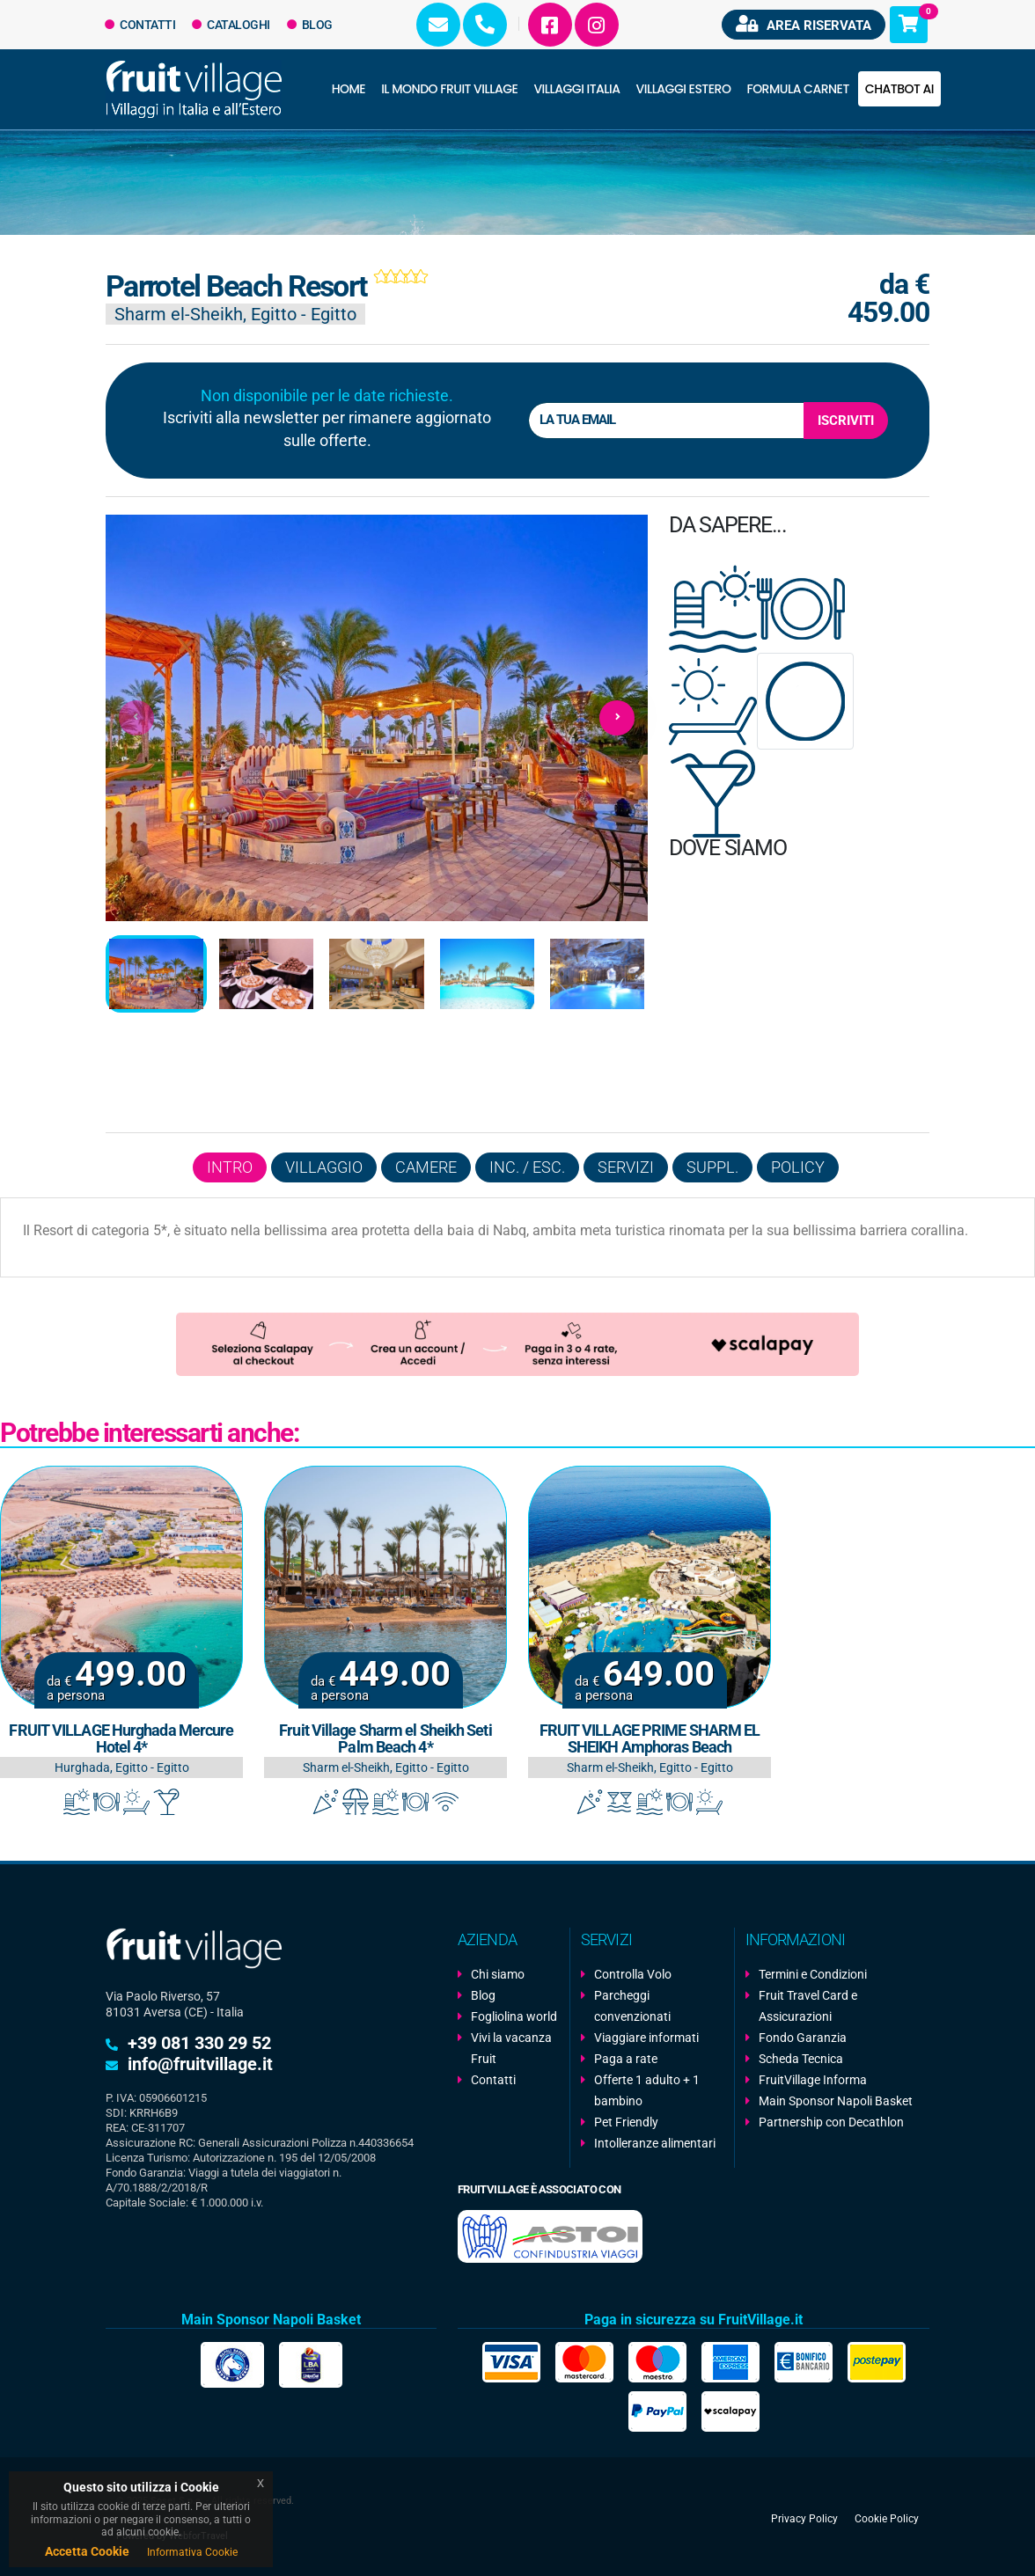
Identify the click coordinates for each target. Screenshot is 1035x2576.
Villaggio (324, 1167)
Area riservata (803, 24)
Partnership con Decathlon (831, 2122)
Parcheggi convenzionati (632, 2005)
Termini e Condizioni (813, 1974)
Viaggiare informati (646, 2038)
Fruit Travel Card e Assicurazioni (808, 2005)
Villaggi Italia (576, 89)
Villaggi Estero (683, 89)
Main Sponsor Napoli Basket (836, 2101)
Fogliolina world (514, 2016)
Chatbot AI (899, 89)
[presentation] (136, 717)
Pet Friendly (626, 2122)
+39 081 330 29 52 (199, 2042)
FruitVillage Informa (813, 2080)
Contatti (140, 25)
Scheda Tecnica (801, 2059)
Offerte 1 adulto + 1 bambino (647, 2090)
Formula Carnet (797, 89)
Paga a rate (625, 2059)
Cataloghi (231, 25)
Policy (798, 1167)
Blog (310, 25)
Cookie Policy (887, 2518)
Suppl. (712, 1167)
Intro (230, 1167)
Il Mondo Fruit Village (449, 89)
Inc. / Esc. (527, 1167)
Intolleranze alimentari (655, 2143)
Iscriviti (846, 420)
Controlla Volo (633, 1974)
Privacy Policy (804, 2518)
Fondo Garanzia (803, 2038)
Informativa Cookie (192, 2552)
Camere (426, 1167)
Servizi (626, 1167)
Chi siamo (498, 1974)
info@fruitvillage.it (200, 2064)
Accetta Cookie (87, 2551)
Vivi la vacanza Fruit (511, 2048)
